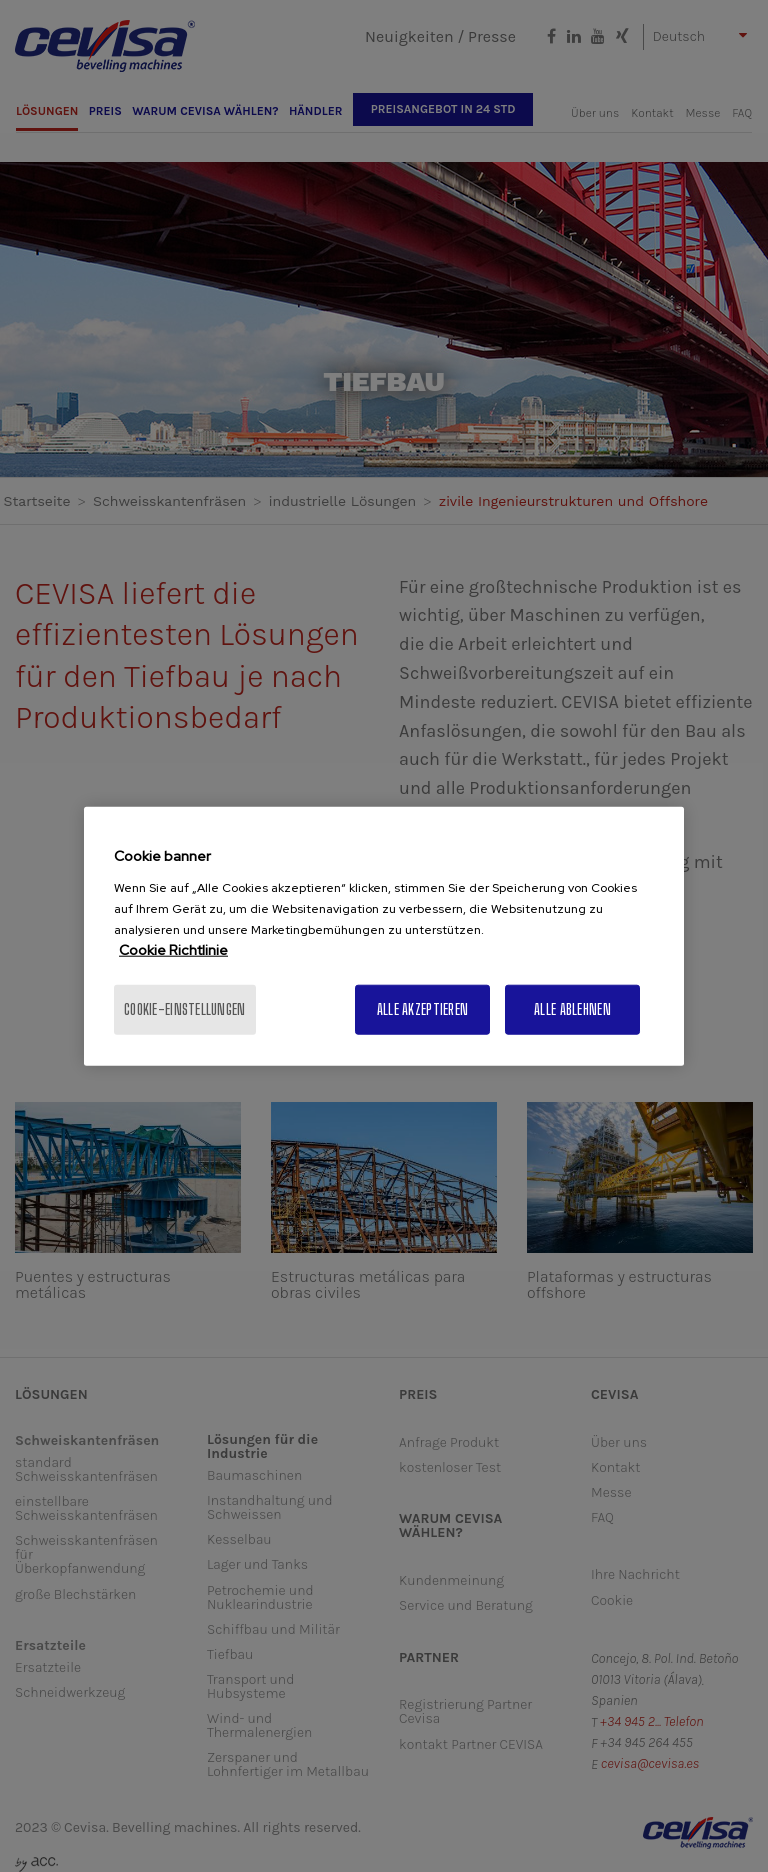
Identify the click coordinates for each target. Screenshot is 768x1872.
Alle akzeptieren (422, 1008)
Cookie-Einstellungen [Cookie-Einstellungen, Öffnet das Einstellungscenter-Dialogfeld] (185, 1008)
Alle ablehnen (572, 1008)
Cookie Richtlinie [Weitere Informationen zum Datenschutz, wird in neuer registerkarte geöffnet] (173, 949)
